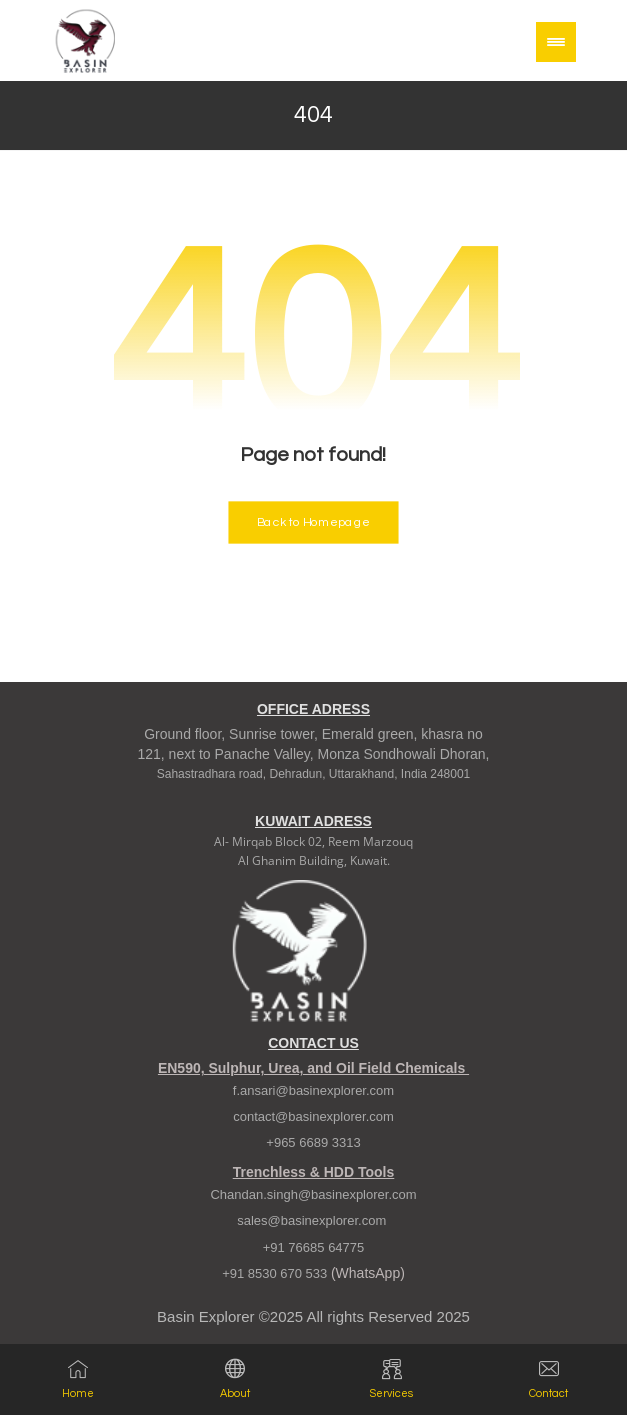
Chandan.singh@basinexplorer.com (313, 1195)
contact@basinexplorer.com (313, 1117)
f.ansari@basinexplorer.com (313, 1091)
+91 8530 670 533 (276, 1274)
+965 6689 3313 (313, 1143)
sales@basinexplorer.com (313, 1221)
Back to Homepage (313, 522)
